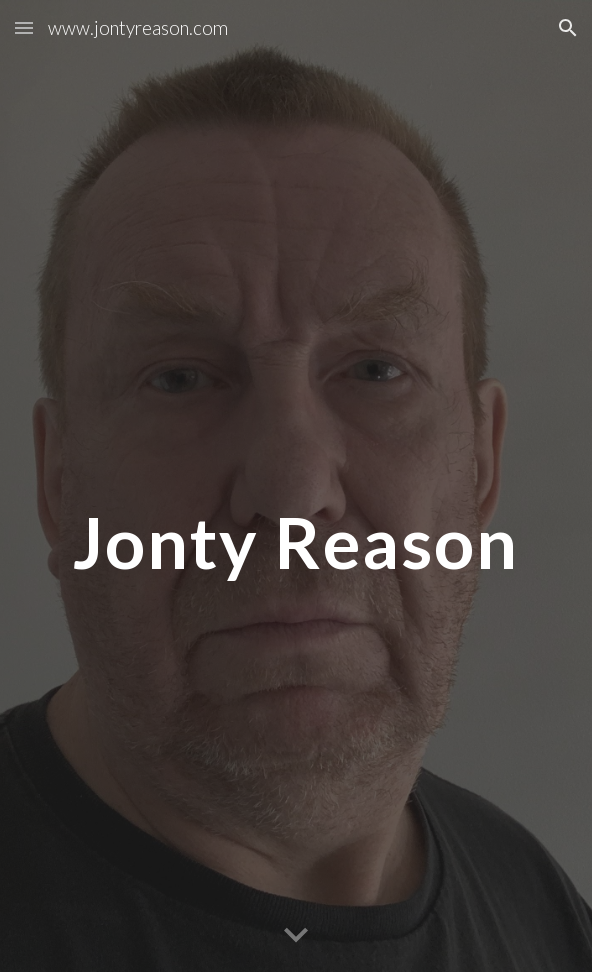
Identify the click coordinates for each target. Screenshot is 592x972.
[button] (24, 27)
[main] (295, 486)
